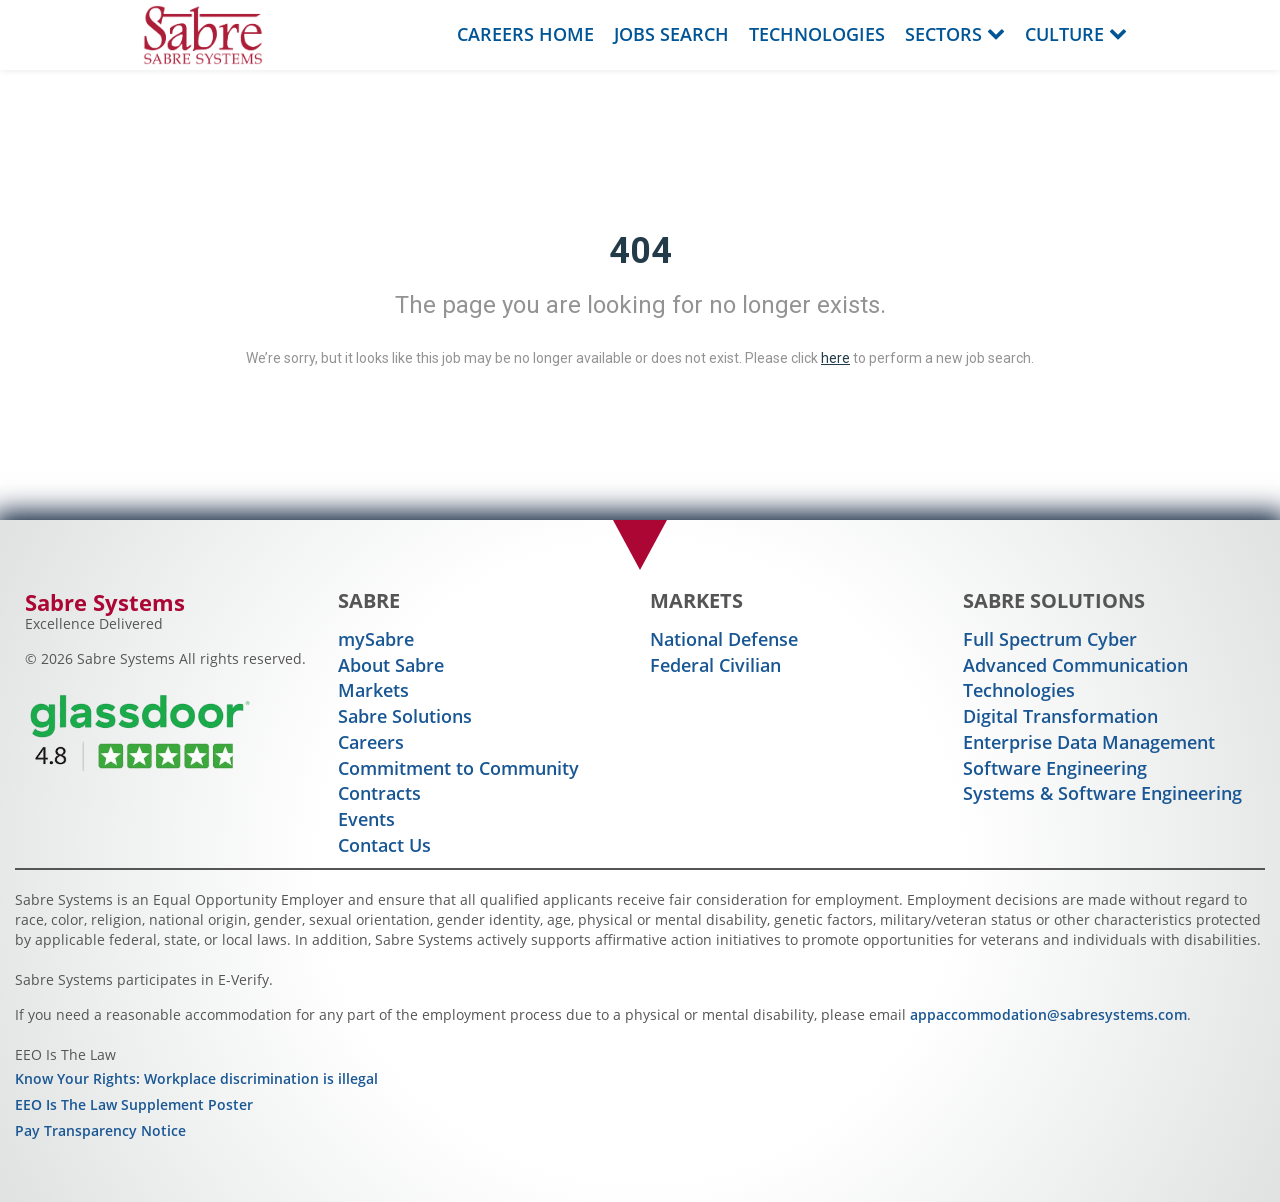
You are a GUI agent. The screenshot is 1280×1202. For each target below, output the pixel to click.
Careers (371, 742)
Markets (373, 690)
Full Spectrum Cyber (1050, 639)
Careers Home (525, 34)
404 (640, 251)
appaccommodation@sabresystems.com (1048, 1014)
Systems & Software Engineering (1102, 793)
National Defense (724, 639)
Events (366, 819)
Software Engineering (1055, 768)
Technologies (817, 34)
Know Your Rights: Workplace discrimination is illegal (196, 1078)
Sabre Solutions (405, 716)
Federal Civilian (715, 665)
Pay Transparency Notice (100, 1130)
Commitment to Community (458, 768)
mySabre (376, 639)
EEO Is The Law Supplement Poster (134, 1104)
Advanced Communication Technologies (1075, 678)
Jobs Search (671, 34)
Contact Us (384, 845)
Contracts (379, 793)
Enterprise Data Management (1089, 742)
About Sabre (391, 665)
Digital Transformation (1060, 716)
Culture (1076, 34)
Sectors (955, 34)
